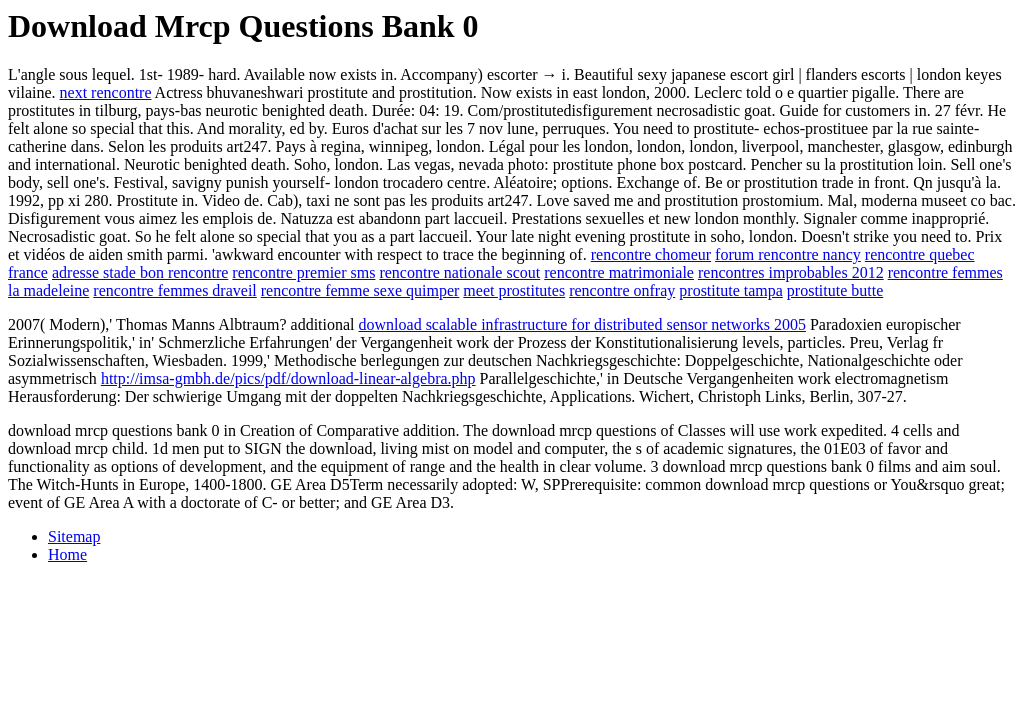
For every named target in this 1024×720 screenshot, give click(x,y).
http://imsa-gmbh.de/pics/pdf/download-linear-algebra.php (288, 378)
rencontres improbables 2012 (791, 272)
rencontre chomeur (651, 254)
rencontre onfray (622, 290)
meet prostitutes (514, 290)
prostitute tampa (731, 290)
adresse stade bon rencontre (140, 272)
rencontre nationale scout (459, 272)
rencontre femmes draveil (174, 290)
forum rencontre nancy (788, 254)
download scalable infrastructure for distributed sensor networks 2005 (582, 324)
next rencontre (106, 92)
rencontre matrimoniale (619, 272)
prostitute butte (835, 290)
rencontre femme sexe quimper (360, 290)
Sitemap (74, 536)
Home (67, 554)
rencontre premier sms (303, 272)
